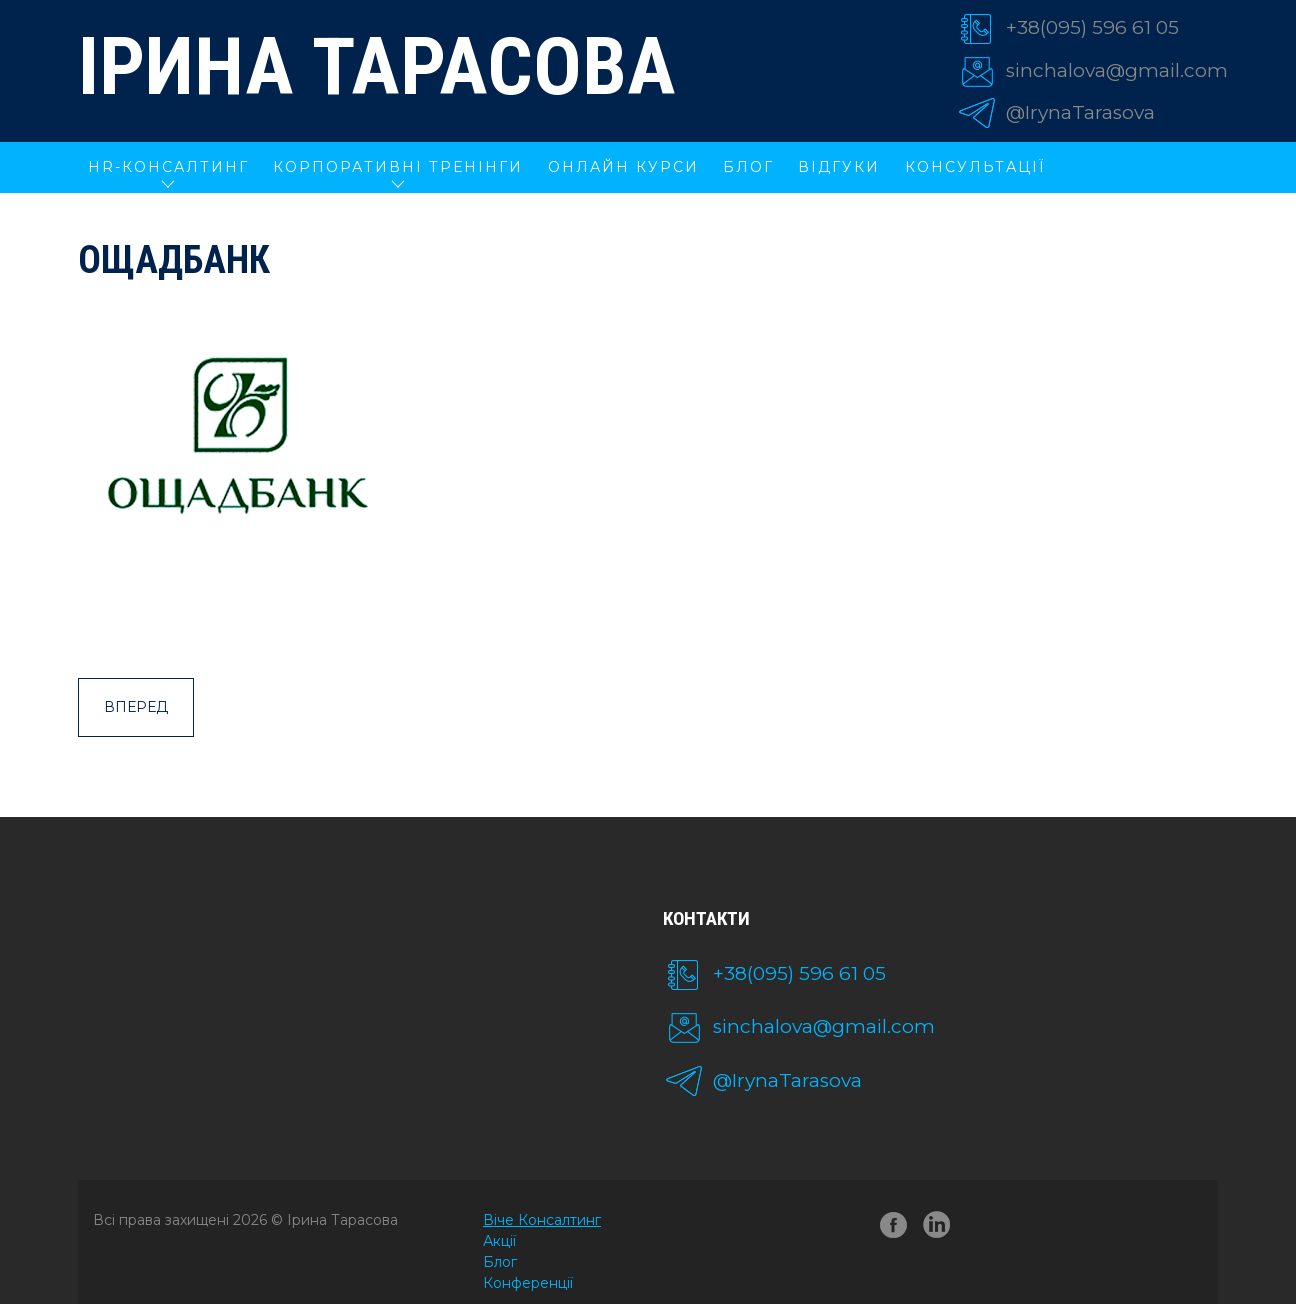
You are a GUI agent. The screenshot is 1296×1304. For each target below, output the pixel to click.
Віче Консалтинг (542, 1220)
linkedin (940, 1228)
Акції (499, 1241)
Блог (748, 167)
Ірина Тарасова (377, 67)
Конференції (528, 1283)
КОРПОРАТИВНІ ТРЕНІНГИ (398, 167)
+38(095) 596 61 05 (1092, 27)
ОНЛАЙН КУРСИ (623, 167)
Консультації (975, 167)
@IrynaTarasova (1080, 112)
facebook (894, 1228)
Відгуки (839, 167)
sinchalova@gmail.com (1117, 70)
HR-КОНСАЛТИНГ (168, 167)
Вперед (136, 707)
